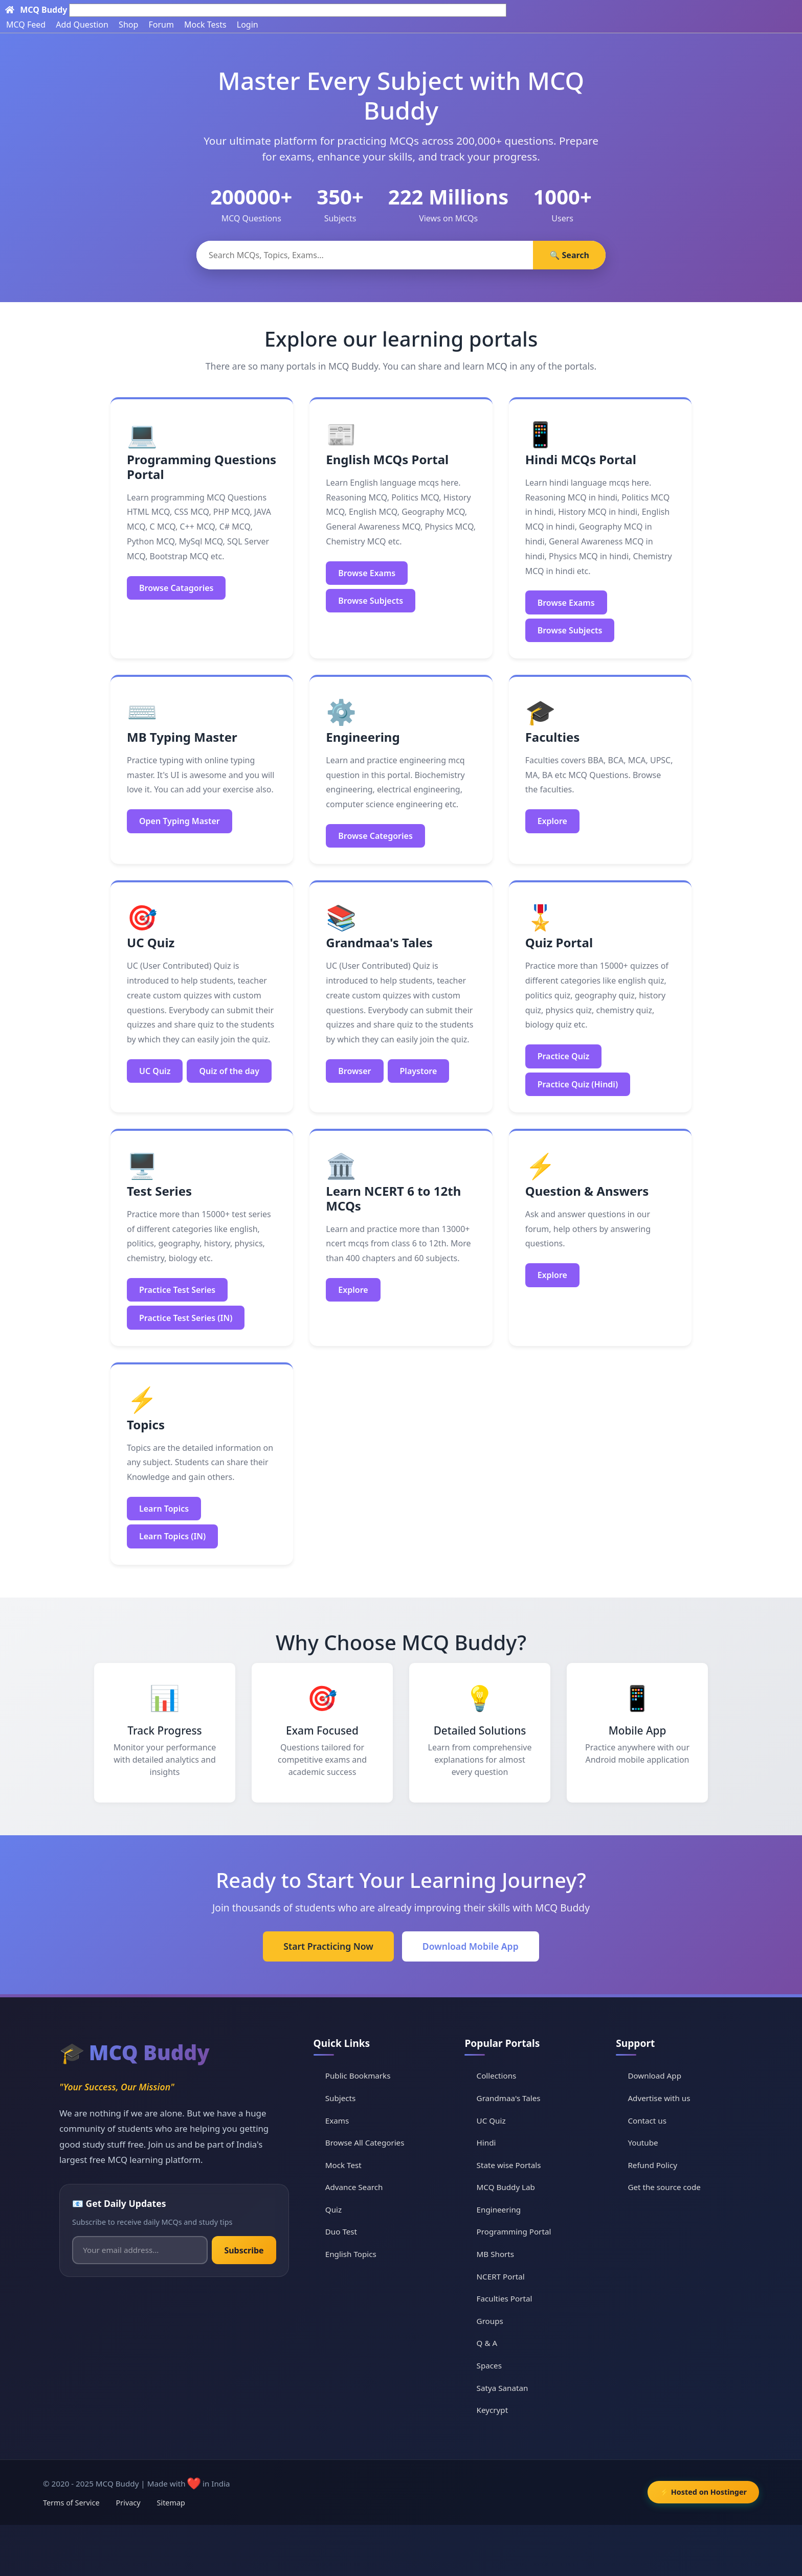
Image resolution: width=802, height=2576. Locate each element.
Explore (552, 821)
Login (247, 24)
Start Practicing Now (328, 1946)
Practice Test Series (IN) (185, 1318)
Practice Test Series (177, 1289)
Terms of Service (71, 2502)
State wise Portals (509, 2165)
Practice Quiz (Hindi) (578, 1084)
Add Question (82, 24)
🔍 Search (569, 255)
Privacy (128, 2502)
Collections (497, 2075)
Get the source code (664, 2187)
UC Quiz (154, 1071)
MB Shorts (496, 2254)
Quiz (333, 2209)
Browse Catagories (176, 588)
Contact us (647, 2120)
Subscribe (243, 2250)
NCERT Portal (501, 2276)
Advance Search (354, 2187)
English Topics (350, 2254)
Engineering (499, 2209)
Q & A (487, 2343)
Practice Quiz (564, 1056)
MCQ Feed (26, 24)
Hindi (486, 2142)
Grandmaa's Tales (509, 2098)
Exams (337, 2120)
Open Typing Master (179, 821)
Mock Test (343, 2165)
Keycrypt (492, 2410)
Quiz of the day (229, 1071)
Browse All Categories (365, 2142)
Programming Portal (514, 2231)
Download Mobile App (470, 1946)
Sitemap (171, 2502)
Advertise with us (659, 2098)
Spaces (489, 2365)
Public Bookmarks (358, 2075)
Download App (654, 2075)
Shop (128, 24)
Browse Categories (375, 835)
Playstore (418, 1071)
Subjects (340, 2098)
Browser (354, 1071)
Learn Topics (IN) (172, 1536)
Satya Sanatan (502, 2388)
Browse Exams (366, 573)
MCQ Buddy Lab (506, 2187)
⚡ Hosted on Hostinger (703, 2492)
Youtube (643, 2142)
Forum (160, 24)
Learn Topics (164, 1508)
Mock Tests (205, 24)
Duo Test (341, 2231)
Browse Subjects (370, 600)
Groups (490, 2321)
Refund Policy (652, 2165)
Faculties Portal (504, 2298)
